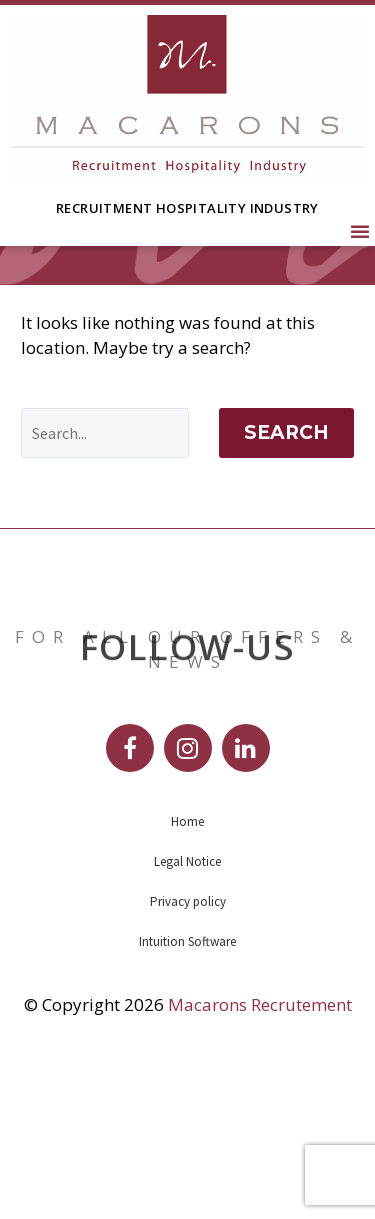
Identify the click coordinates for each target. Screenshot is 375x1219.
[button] (360, 231)
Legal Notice (187, 1003)
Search (286, 574)
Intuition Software (187, 1083)
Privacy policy (188, 1043)
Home (187, 963)
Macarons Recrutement (260, 1146)
